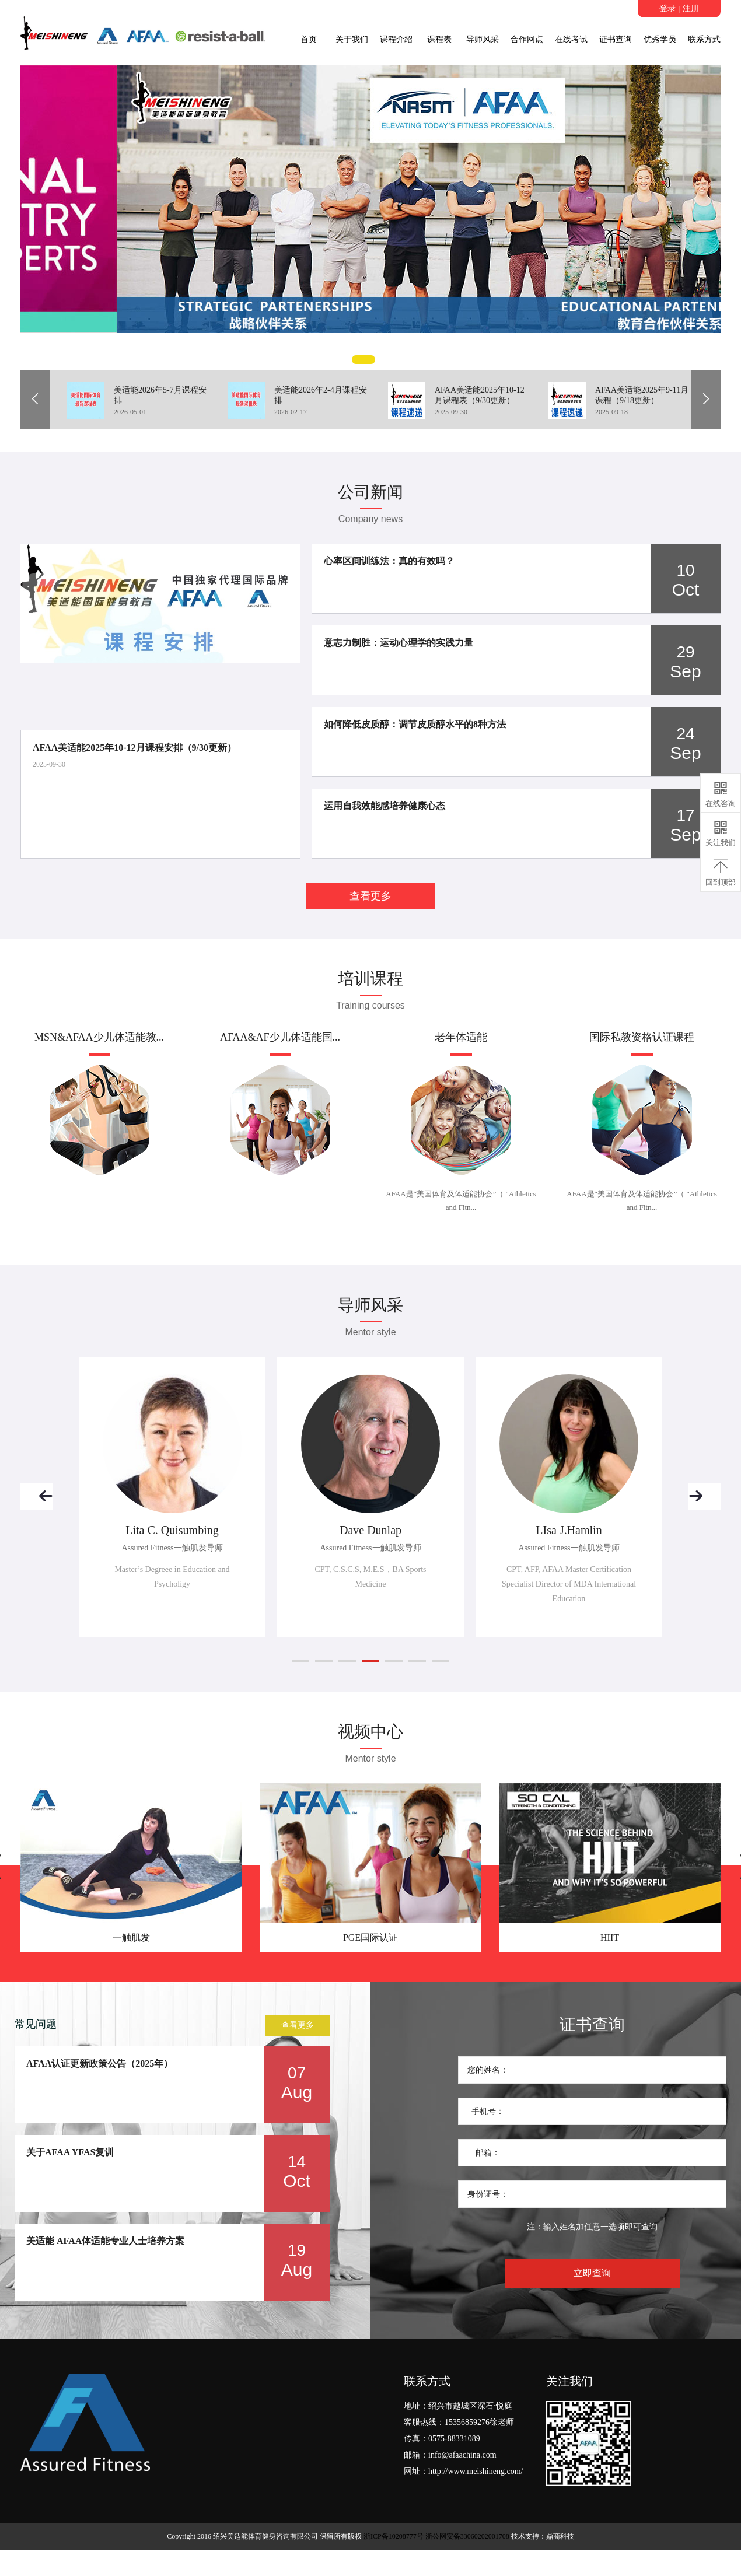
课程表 (439, 39)
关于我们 (351, 39)
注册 (691, 8)
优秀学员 (660, 39)
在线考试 (571, 39)
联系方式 (704, 39)
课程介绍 (396, 39)
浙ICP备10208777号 (393, 2536)
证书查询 (615, 39)
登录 (667, 8)
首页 (308, 39)
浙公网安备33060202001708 (467, 2536)
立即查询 (592, 2273)
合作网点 (527, 39)
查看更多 (370, 896)
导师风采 (482, 39)
